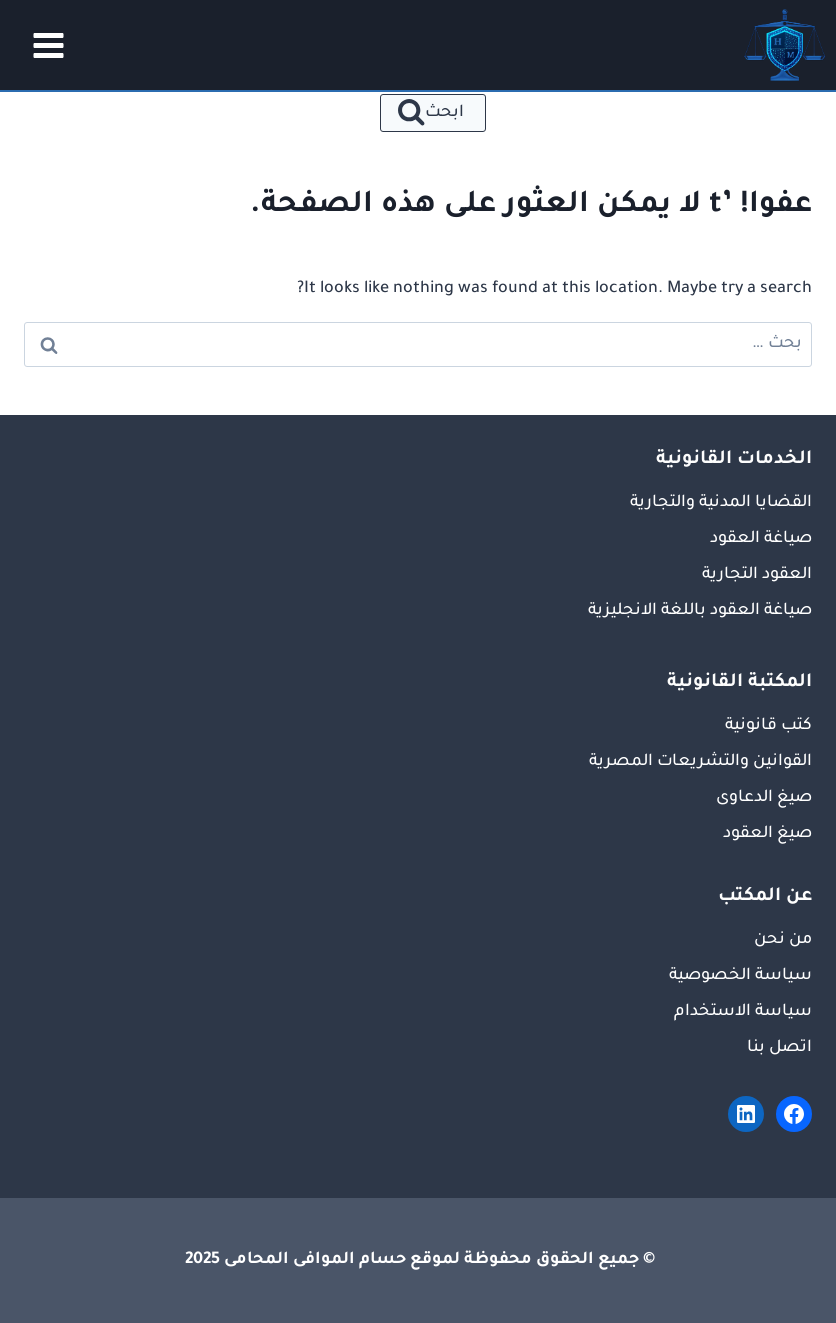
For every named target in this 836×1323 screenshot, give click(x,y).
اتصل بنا (779, 1048)
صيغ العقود (767, 834)
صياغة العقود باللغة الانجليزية (700, 611)
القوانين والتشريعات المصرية (700, 762)
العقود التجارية (757, 575)
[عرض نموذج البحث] (433, 113)
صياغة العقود (761, 539)
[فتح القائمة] (42, 45)
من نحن (783, 940)
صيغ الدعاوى (764, 798)
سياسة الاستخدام (743, 1012)
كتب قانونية (768, 726)
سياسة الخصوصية (740, 976)
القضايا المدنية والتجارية (721, 503)
